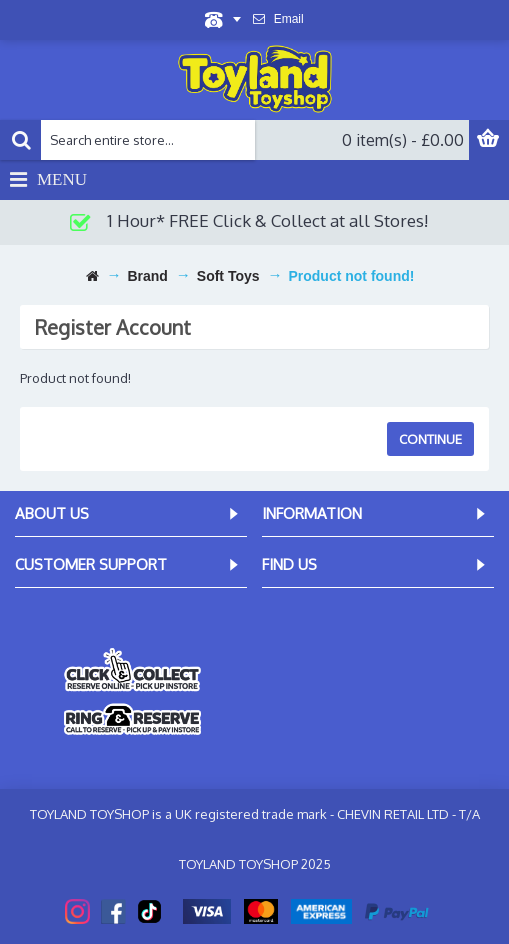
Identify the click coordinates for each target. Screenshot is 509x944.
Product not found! (351, 276)
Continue (430, 439)
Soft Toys (228, 276)
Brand (147, 276)
